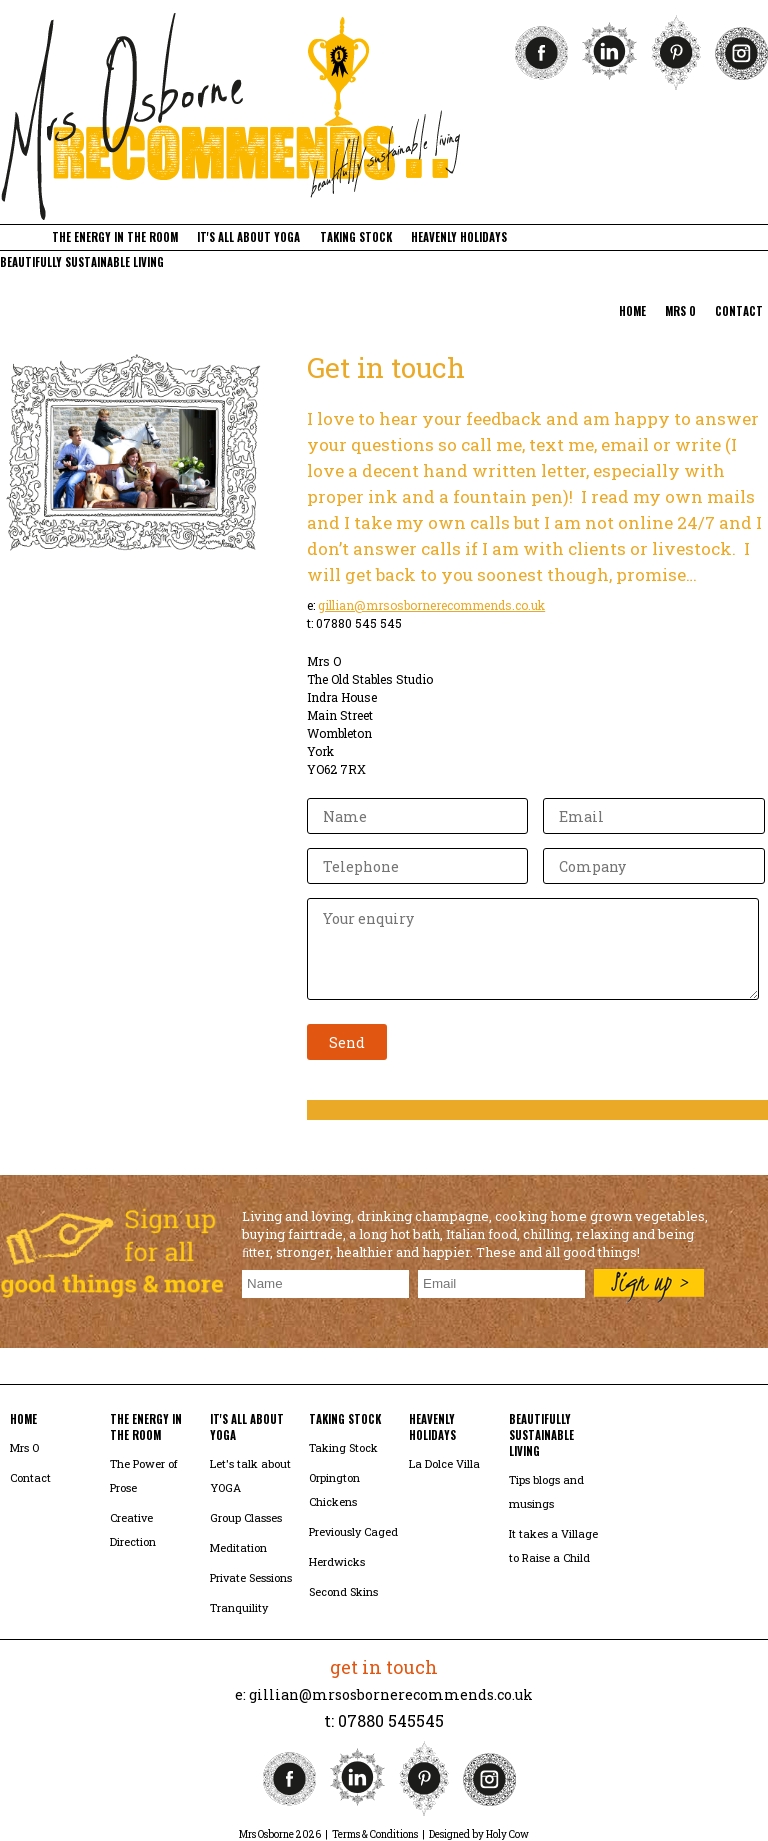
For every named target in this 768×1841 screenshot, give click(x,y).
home (632, 311)
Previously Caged (353, 1531)
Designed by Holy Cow (479, 1834)
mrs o (680, 311)
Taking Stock (343, 1447)
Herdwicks (337, 1561)
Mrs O (24, 1447)
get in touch (384, 1667)
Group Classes (246, 1517)
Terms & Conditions (375, 1834)
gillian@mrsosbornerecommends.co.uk (431, 605)
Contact (30, 1477)
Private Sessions (251, 1577)
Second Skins (343, 1591)
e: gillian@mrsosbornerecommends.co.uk (384, 1694)
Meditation (238, 1547)
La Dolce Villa (444, 1463)
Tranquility (239, 1607)
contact (739, 311)
